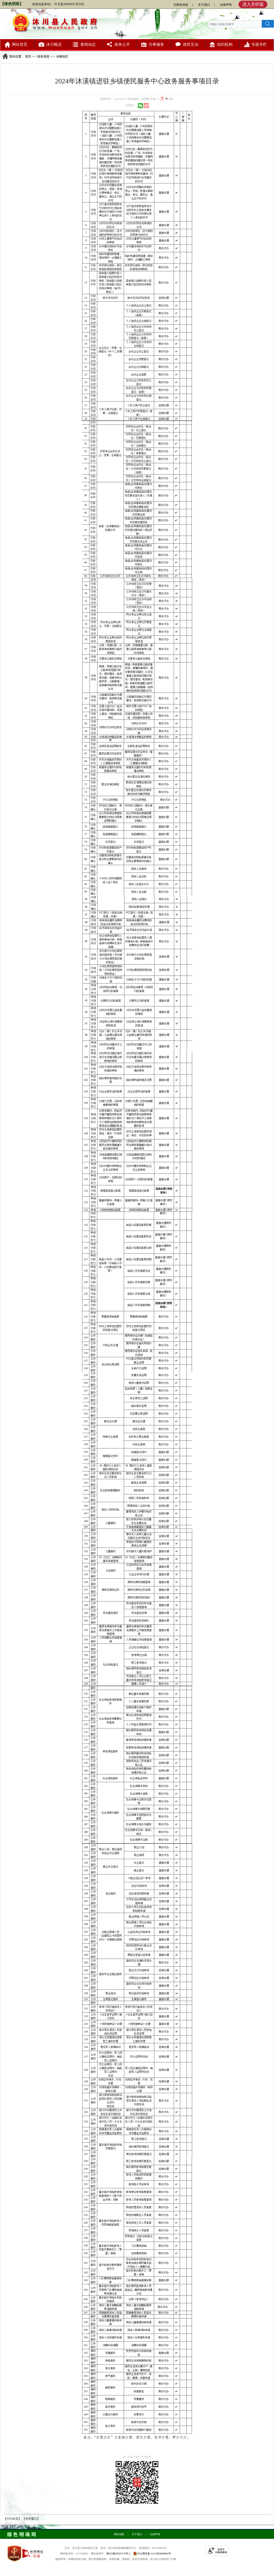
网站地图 (119, 2534)
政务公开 (122, 44)
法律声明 (226, 4)
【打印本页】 (12, 2518)
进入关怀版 (253, 4)
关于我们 (204, 4)
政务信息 (43, 56)
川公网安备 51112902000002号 (154, 2553)
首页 (28, 56)
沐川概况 (54, 44)
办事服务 (156, 44)
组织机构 (225, 44)
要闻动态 (88, 44)
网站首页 (19, 44)
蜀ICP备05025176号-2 (118, 2553)
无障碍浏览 (180, 4)
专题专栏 (259, 44)
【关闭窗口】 (31, 2518)
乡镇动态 (62, 56)
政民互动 (190, 44)
